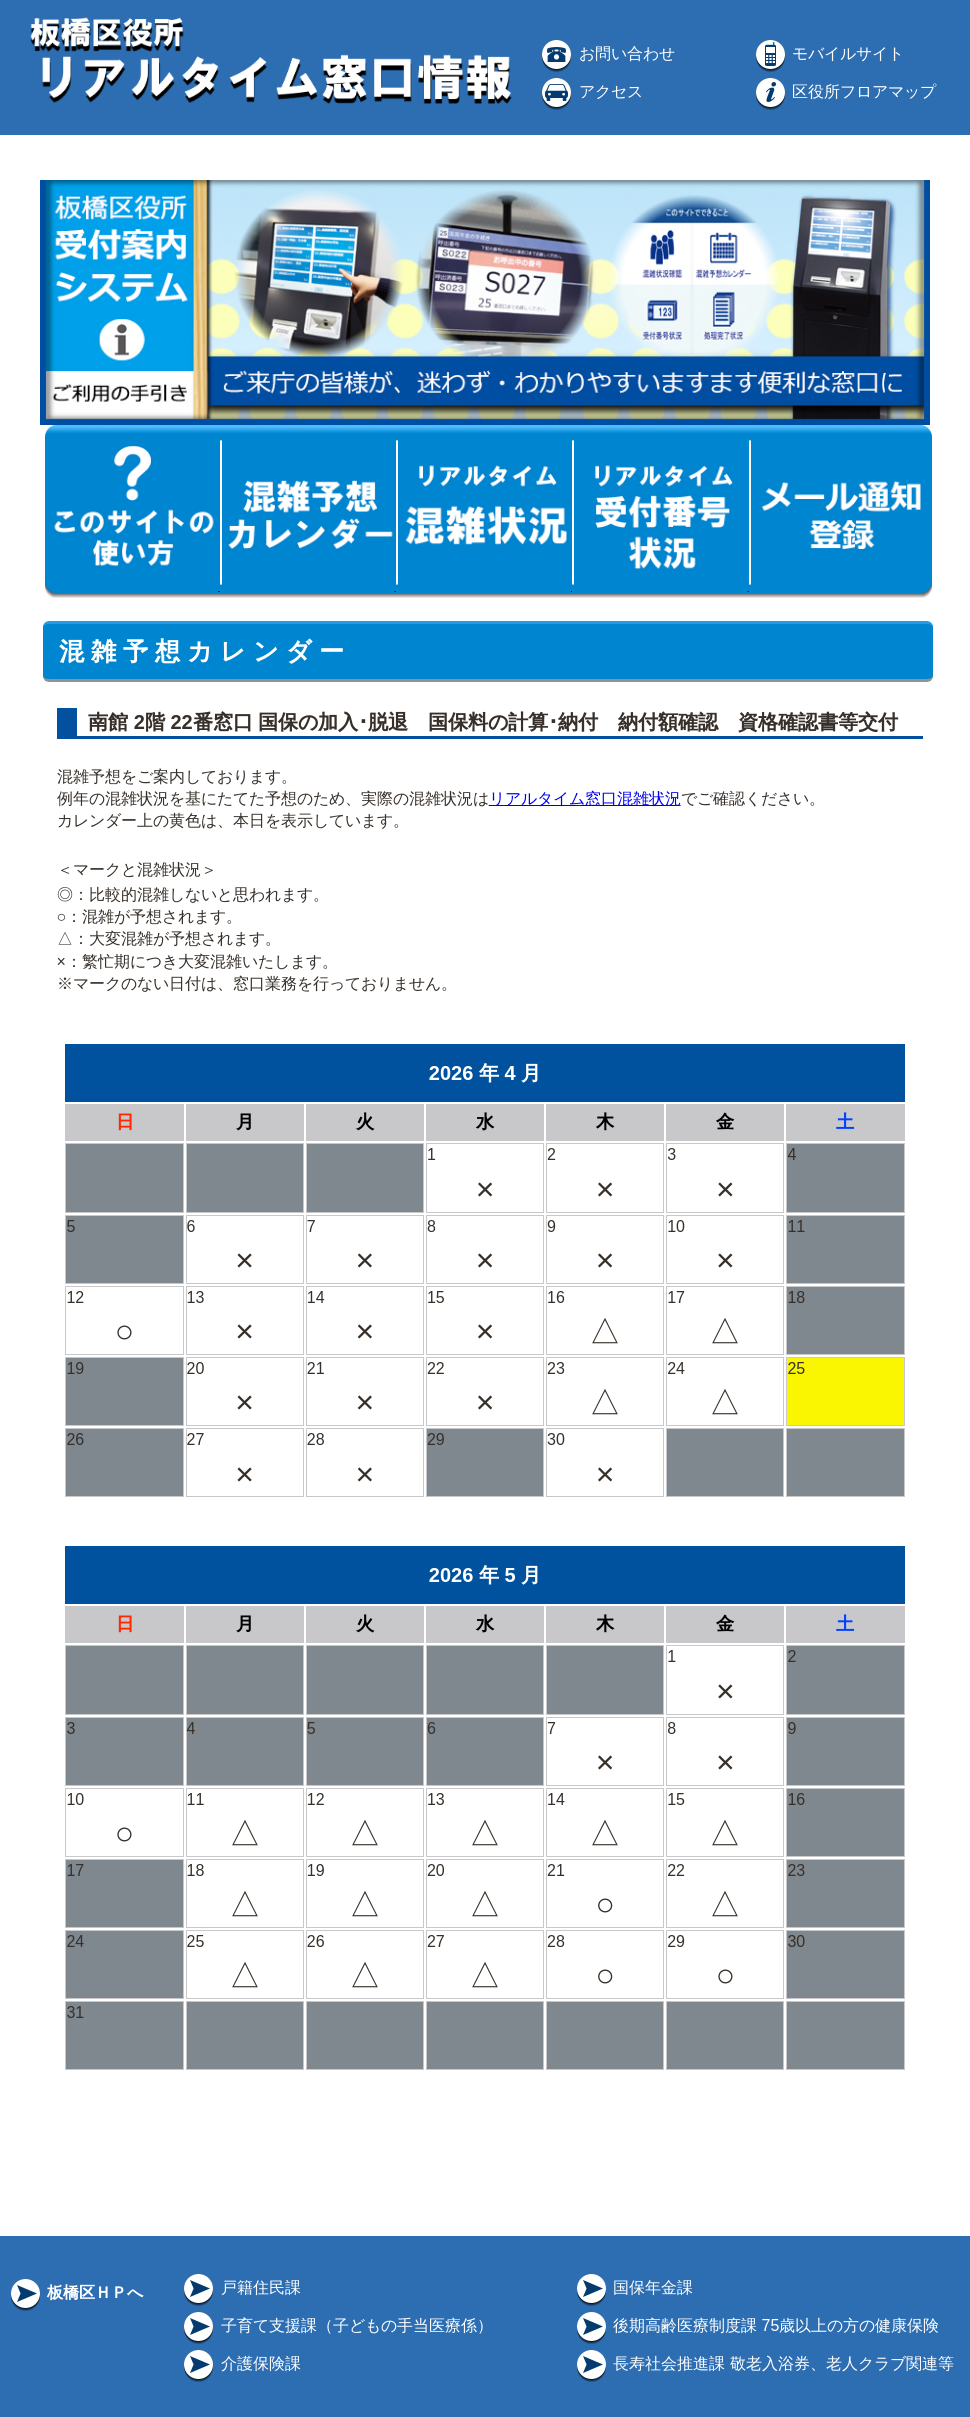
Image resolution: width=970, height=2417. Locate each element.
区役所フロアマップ (844, 91)
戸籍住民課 (240, 2287)
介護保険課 (240, 2363)
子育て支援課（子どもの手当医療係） (336, 2325)
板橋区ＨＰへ (75, 2292)
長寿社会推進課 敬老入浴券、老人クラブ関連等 (763, 2363)
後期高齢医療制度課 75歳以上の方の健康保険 (756, 2325)
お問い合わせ (606, 53)
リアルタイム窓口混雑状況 (585, 798)
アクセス (590, 91)
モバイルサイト (828, 53)
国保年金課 (633, 2287)
